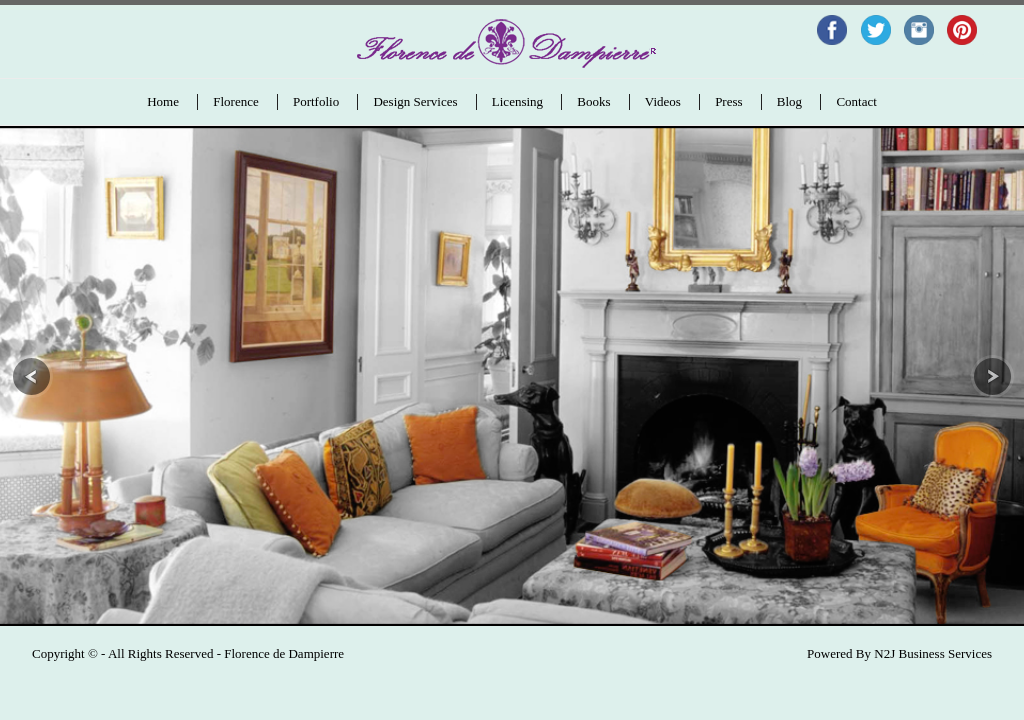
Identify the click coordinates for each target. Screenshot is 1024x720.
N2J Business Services (933, 653)
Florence (235, 101)
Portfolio (316, 101)
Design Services (415, 101)
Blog (789, 101)
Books (593, 101)
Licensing (517, 101)
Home (163, 101)
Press (728, 101)
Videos (663, 101)
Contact (856, 101)
